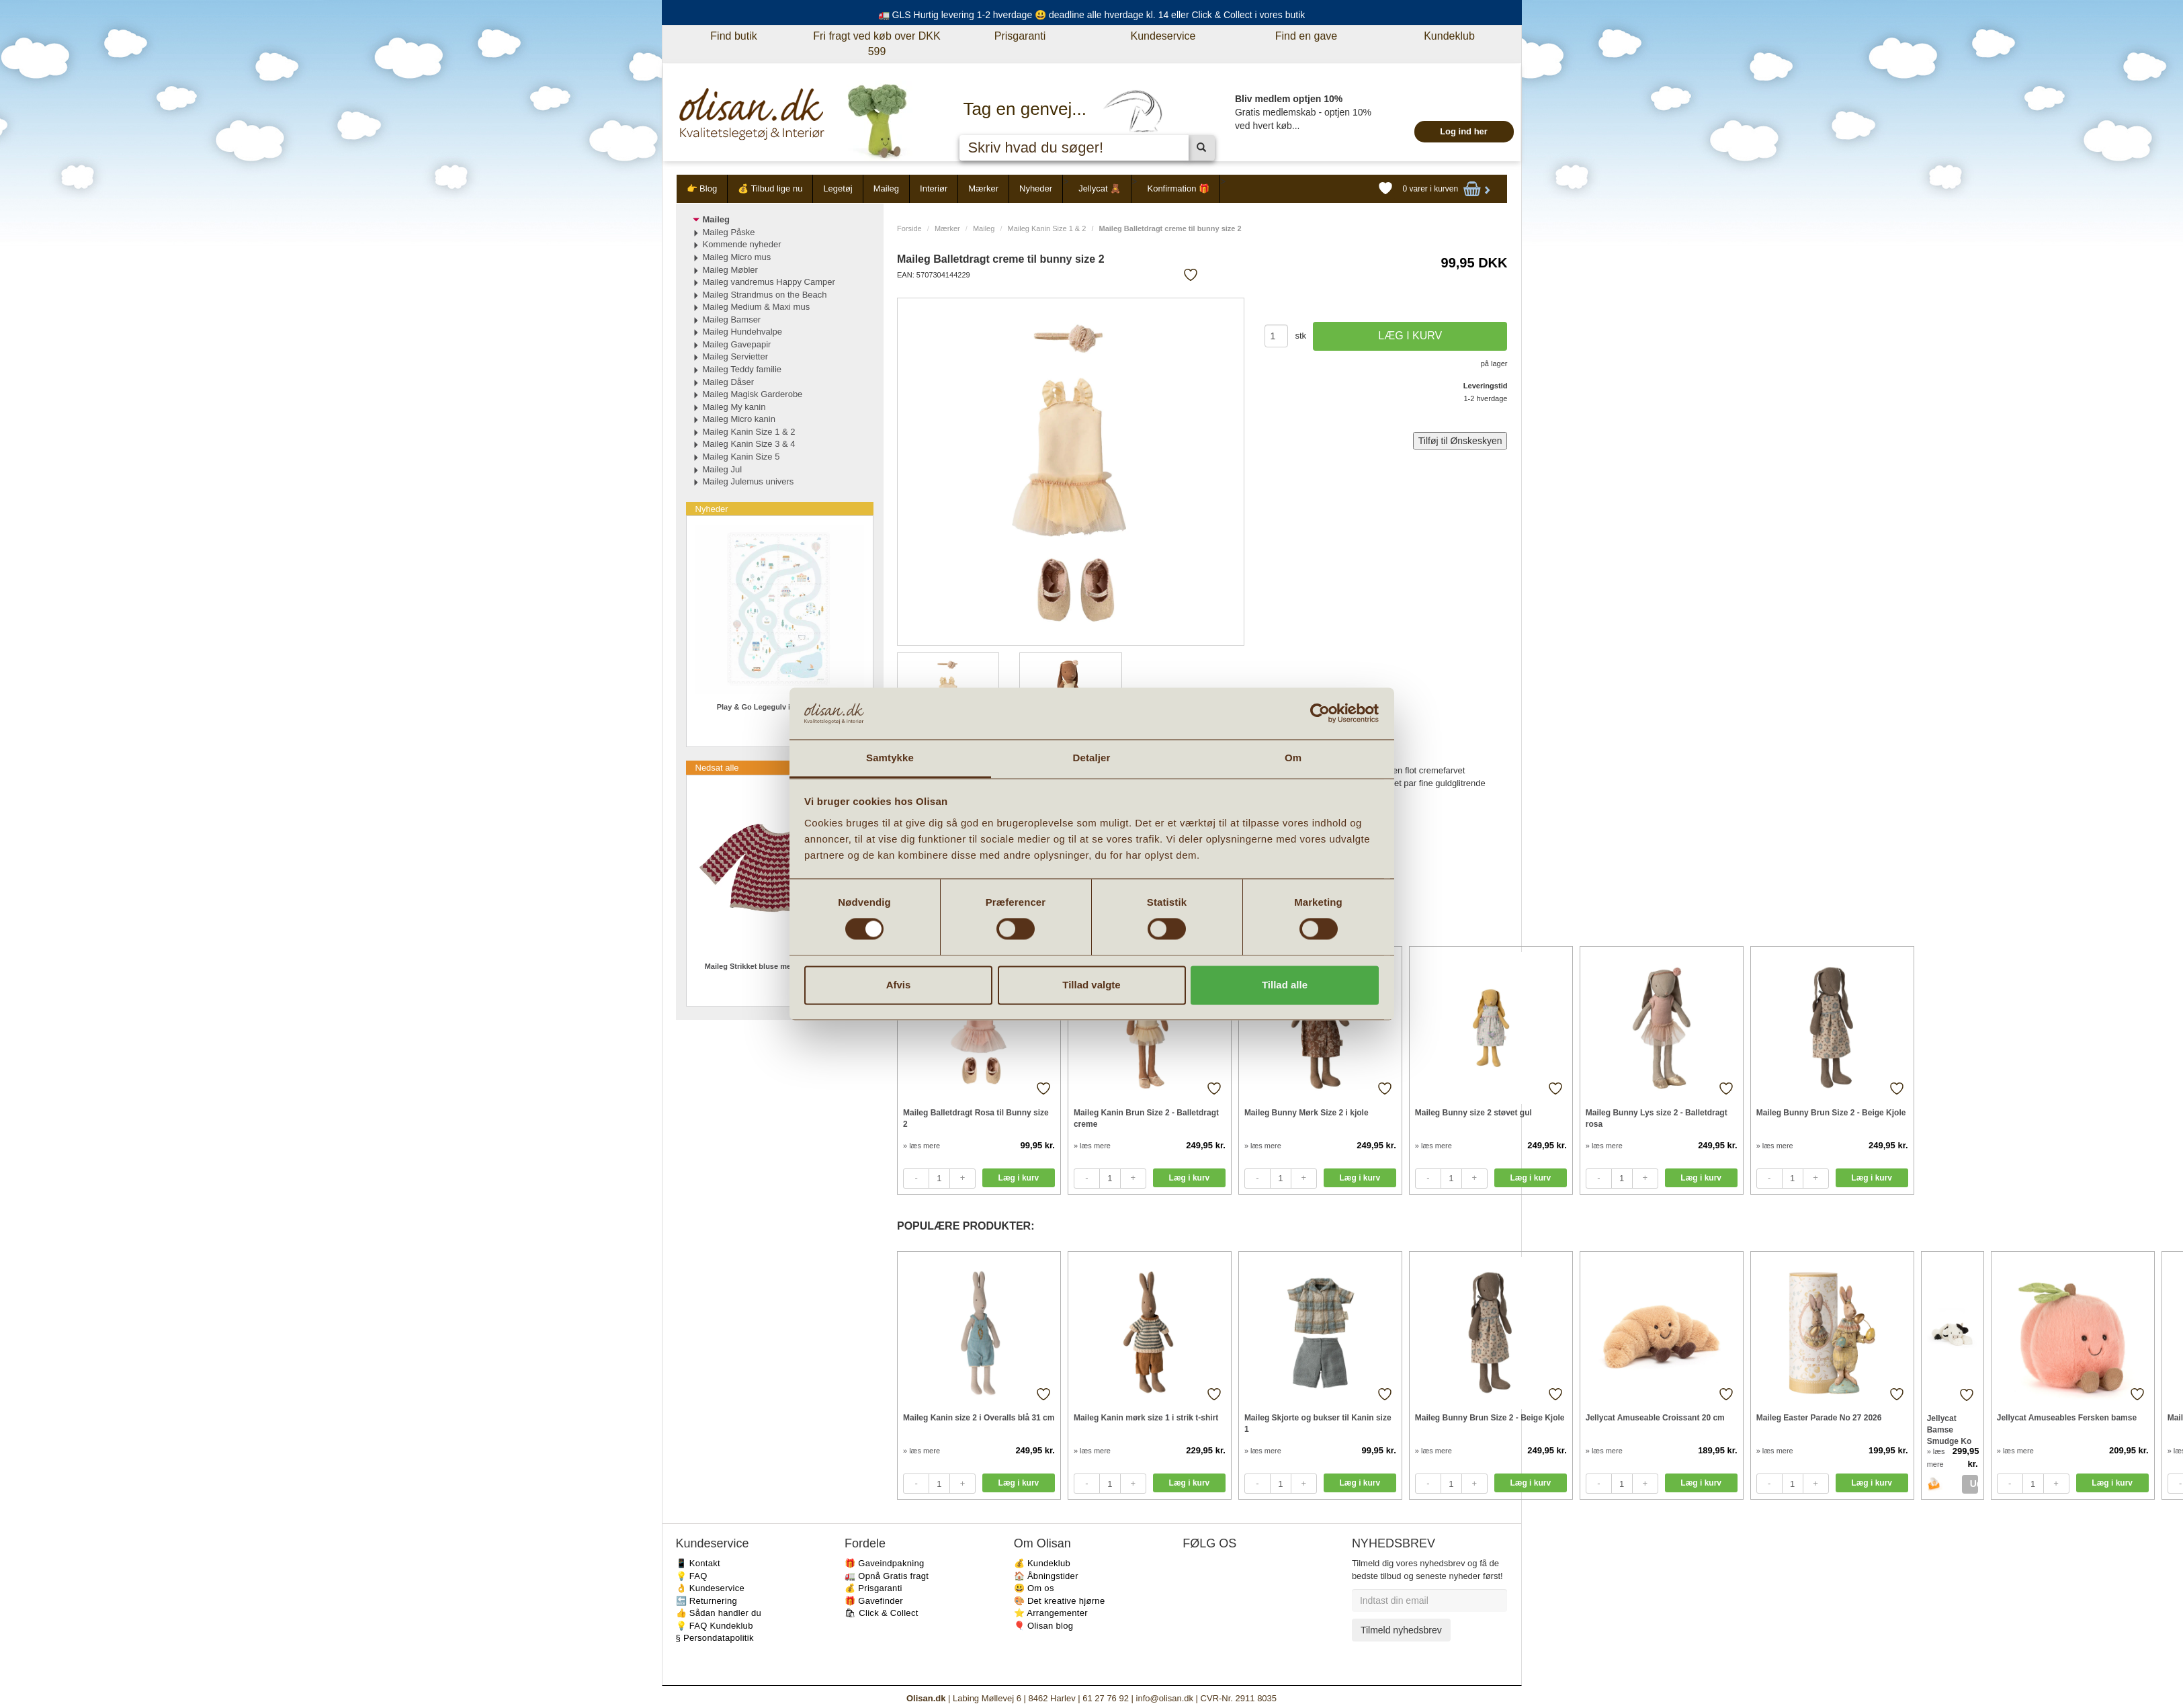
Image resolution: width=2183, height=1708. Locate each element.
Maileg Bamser (732, 319)
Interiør (933, 188)
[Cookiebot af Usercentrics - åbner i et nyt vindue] (1320, 713)
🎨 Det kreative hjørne (1059, 1601)
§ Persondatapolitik (715, 1638)
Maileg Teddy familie (742, 369)
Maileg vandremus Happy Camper (769, 282)
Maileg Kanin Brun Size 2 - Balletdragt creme (1146, 1118)
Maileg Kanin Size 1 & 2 (1047, 228)
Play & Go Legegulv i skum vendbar (780, 707)
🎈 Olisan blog (1044, 1626)
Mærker (983, 188)
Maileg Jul (722, 469)
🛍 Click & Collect (881, 1613)
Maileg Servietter (736, 356)
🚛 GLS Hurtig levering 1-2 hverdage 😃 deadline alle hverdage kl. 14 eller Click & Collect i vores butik (1091, 14)
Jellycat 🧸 (1099, 188)
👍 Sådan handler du (719, 1613)
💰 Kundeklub (1042, 1563)
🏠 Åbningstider (1046, 1576)
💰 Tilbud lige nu (770, 188)
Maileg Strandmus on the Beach (765, 295)
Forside (909, 228)
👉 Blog (702, 188)
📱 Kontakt (698, 1563)
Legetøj (837, 188)
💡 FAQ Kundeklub (714, 1626)
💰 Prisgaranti (873, 1588)
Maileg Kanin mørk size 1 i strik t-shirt (1146, 1417)
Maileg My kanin (734, 407)
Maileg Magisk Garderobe (753, 394)
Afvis (898, 984)
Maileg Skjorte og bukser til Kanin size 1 (1318, 1423)
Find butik (733, 36)
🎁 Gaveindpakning (884, 1563)
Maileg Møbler (730, 270)
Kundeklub (1449, 36)
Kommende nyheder (742, 244)
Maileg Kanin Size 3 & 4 (749, 444)
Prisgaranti (1019, 36)
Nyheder (1035, 188)
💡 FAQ (692, 1576)
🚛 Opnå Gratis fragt (887, 1576)
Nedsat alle (717, 768)
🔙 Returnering (706, 1601)
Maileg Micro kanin (739, 419)
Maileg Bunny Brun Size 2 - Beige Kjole (1831, 1112)
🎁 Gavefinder (874, 1601)
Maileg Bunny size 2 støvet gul (1473, 1112)
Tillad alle (1285, 984)
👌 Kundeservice (710, 1588)
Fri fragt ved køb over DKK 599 (876, 43)
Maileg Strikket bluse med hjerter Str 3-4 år (780, 966)
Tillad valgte (1091, 984)
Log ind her (1464, 131)
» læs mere (921, 1146)
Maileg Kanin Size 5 (741, 457)
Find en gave (1306, 36)
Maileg (886, 188)
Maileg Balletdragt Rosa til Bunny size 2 (976, 1118)
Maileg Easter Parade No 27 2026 (1819, 1417)
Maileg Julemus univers (748, 481)
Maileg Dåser (729, 382)
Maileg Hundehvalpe (743, 332)
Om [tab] (1293, 757)
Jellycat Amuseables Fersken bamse (2067, 1417)
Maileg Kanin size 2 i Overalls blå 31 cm (978, 1417)
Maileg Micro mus (737, 257)
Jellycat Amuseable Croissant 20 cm (1655, 1417)
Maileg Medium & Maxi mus (756, 307)
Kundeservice (1163, 36)
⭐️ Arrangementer (1051, 1613)
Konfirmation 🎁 (1178, 188)
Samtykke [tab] (890, 757)
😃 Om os (1034, 1588)
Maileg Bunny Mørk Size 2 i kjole (1306, 1112)
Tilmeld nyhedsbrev (1401, 1630)
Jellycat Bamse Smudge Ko (1949, 1429)
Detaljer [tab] (1092, 757)
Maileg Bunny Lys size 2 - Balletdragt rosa (1656, 1118)
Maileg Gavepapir (737, 344)
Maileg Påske (729, 232)
